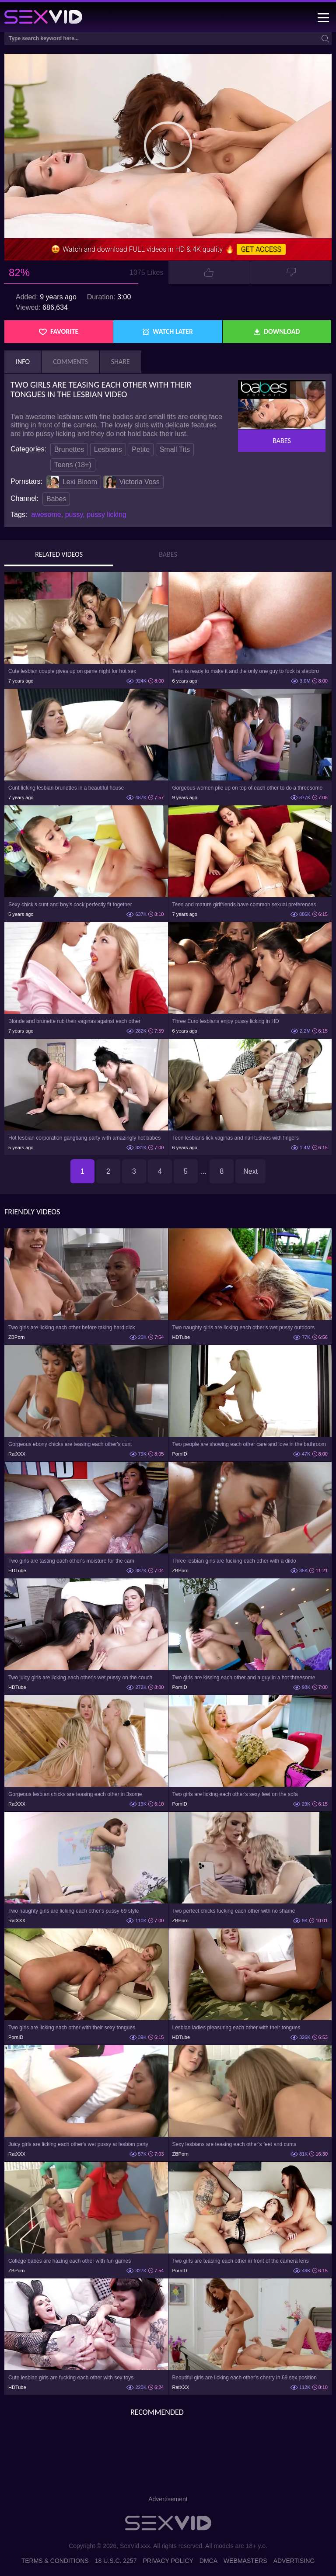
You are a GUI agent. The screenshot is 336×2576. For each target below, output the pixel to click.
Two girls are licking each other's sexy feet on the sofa (235, 1794)
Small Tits (175, 449)
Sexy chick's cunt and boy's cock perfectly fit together (70, 904)
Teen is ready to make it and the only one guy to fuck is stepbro (245, 671)
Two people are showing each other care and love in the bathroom (249, 1444)
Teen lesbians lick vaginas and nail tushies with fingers (235, 1138)
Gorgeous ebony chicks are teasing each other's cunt (70, 1444)
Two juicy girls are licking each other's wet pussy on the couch (80, 1678)
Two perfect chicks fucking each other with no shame (233, 1911)
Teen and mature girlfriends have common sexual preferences (244, 904)
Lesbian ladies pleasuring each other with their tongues (236, 2028)
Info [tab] (23, 361)
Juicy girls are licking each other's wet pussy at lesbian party (78, 2144)
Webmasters (245, 2560)
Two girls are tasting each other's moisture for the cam (71, 1561)
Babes (56, 499)
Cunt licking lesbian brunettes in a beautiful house (66, 788)
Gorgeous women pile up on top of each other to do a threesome (247, 788)
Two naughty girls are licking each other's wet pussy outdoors (243, 1327)
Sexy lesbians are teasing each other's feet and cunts (234, 2144)
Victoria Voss (132, 482)
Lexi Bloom (72, 482)
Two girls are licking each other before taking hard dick (71, 1327)
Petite (141, 449)
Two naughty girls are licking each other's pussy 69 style (73, 1911)
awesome (46, 514)
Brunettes (69, 449)
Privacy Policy (168, 2560)
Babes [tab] (168, 554)
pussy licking (106, 514)
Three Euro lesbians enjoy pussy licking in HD (225, 1021)
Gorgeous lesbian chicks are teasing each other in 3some (75, 1794)
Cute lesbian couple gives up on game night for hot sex (72, 671)
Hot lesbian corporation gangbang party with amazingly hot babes (84, 1138)
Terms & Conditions (55, 2560)
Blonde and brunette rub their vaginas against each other (74, 1021)
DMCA (208, 2560)
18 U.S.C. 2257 (116, 2560)
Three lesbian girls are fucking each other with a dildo (234, 1561)
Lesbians (108, 449)
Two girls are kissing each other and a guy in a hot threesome (243, 1678)
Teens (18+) (72, 464)
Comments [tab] (70, 361)
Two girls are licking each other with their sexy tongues (71, 2028)
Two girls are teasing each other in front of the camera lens (240, 2261)
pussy (74, 514)
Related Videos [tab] (59, 554)
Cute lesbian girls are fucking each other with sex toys (70, 2378)
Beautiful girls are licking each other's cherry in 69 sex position (244, 2378)
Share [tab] (120, 361)
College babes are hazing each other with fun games (69, 2261)
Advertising (294, 2560)
